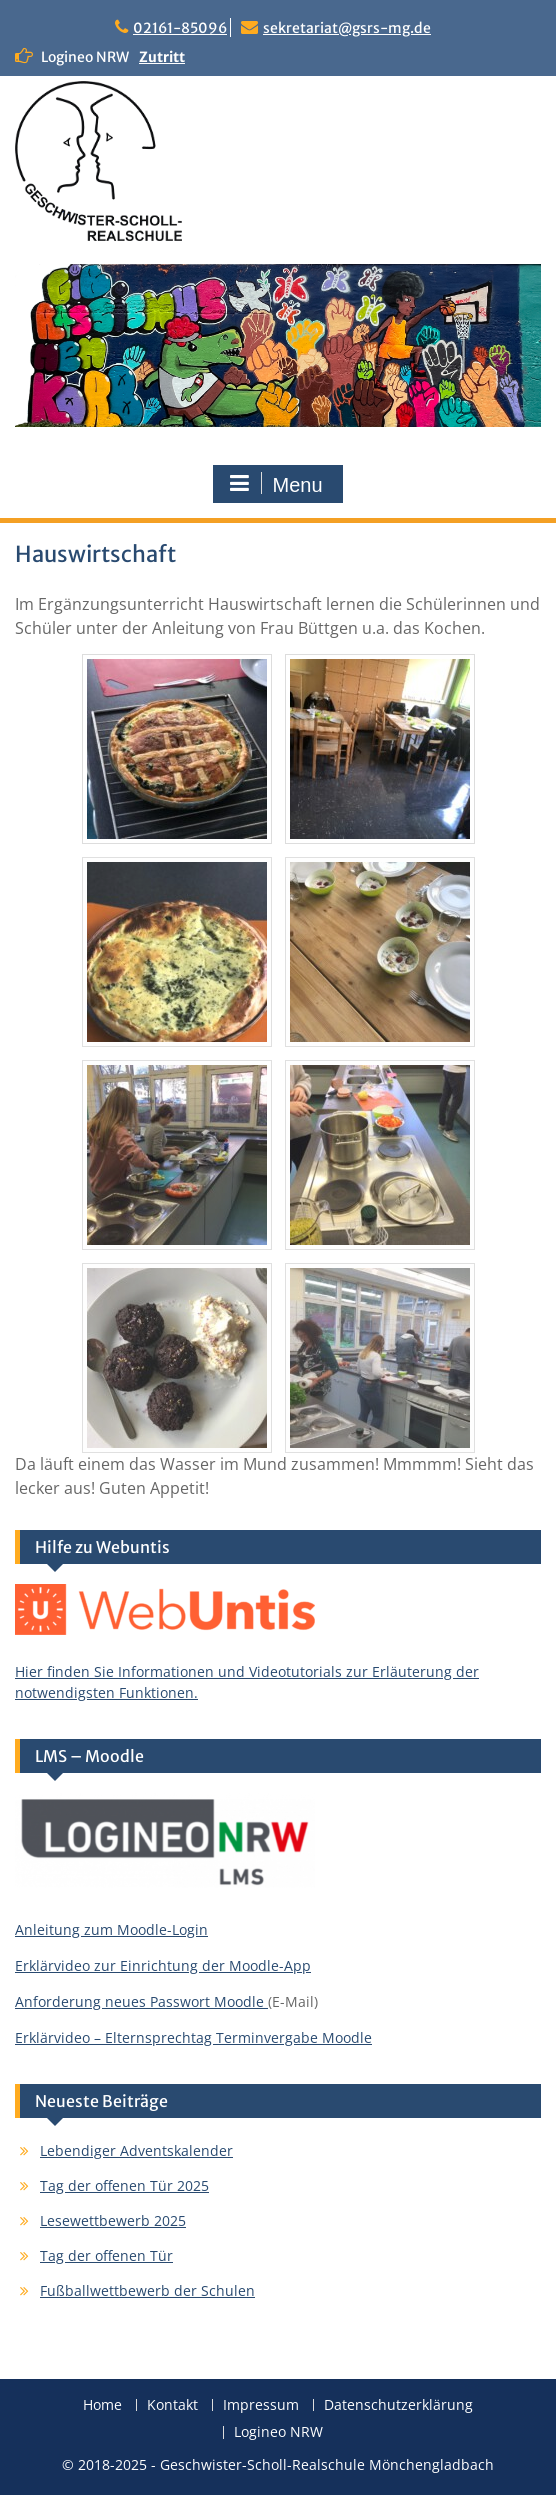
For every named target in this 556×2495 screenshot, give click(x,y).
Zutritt (162, 57)
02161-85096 (180, 28)
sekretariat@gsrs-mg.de (347, 28)
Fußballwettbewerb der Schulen (147, 2290)
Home (102, 2405)
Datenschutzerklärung (398, 2405)
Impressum (261, 2405)
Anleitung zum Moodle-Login (111, 1929)
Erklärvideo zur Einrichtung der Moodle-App (163, 1965)
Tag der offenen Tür (106, 2255)
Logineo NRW (278, 2432)
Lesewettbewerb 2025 (113, 2220)
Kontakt (172, 2405)
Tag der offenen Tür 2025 (124, 2185)
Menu (275, 484)
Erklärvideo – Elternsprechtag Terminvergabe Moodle (193, 2037)
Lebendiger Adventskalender (136, 2150)
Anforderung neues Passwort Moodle (141, 2001)
